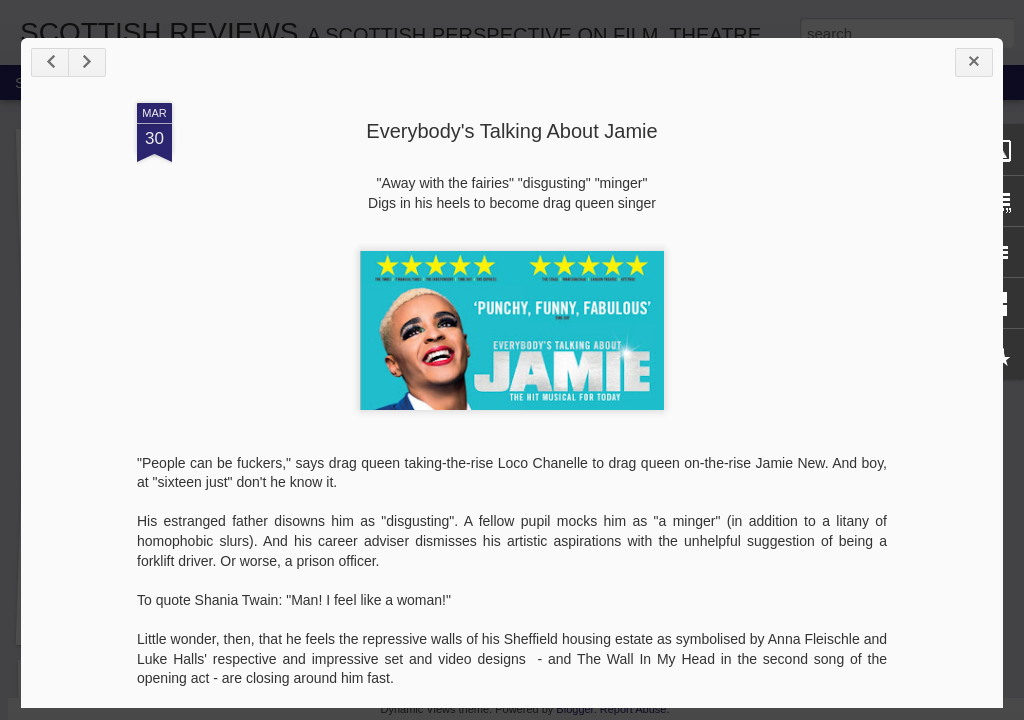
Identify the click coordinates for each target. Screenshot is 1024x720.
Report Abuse (633, 709)
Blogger (574, 709)
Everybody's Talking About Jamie (511, 131)
